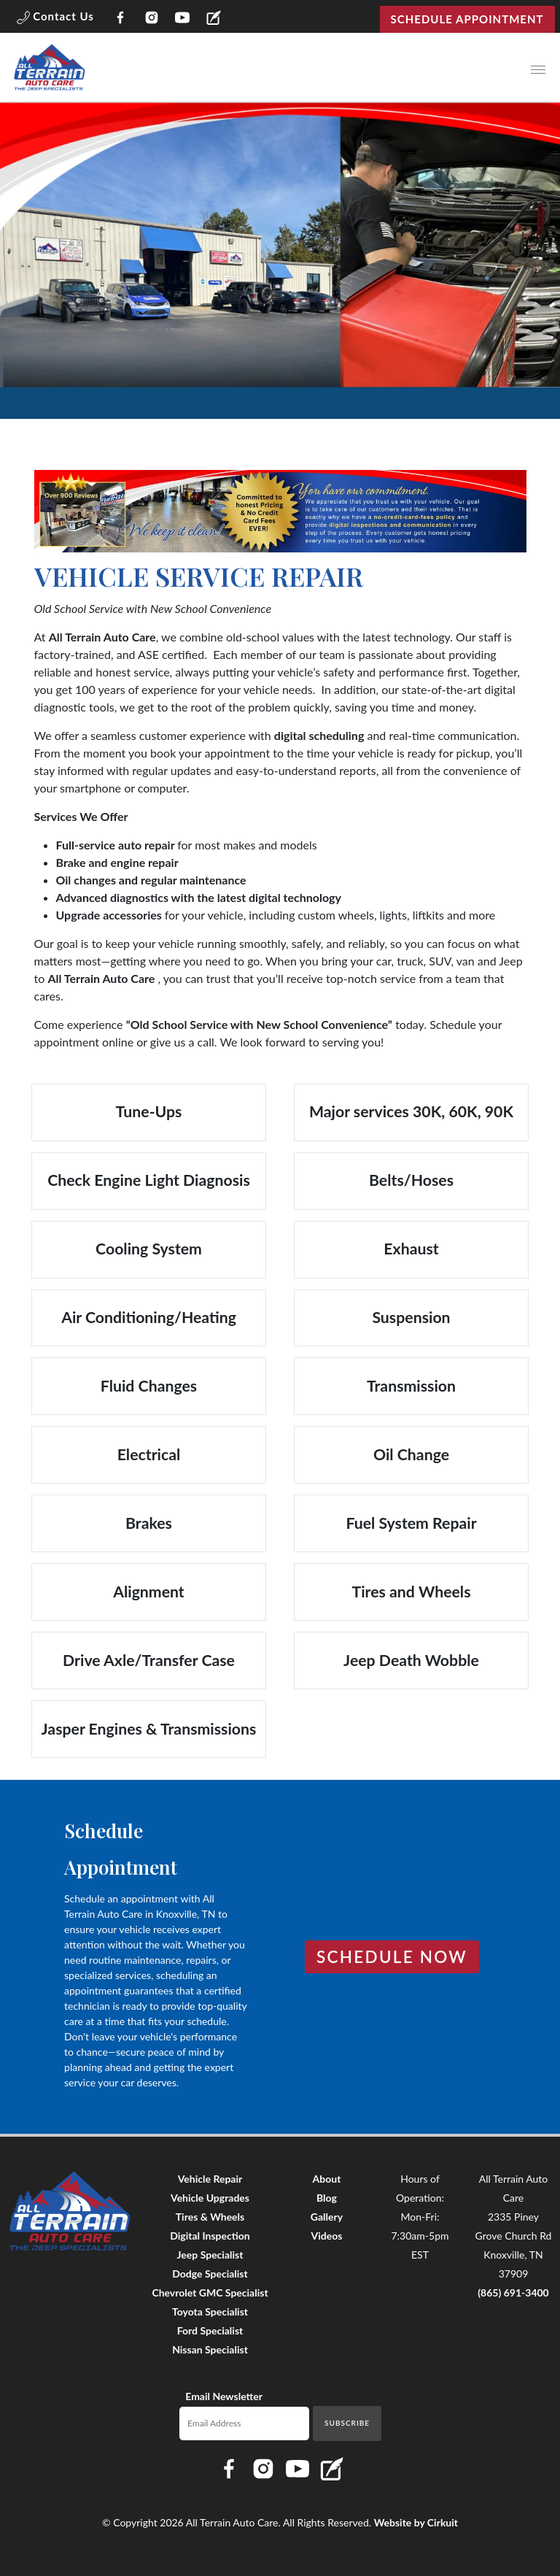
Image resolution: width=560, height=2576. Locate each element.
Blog (326, 2197)
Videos (327, 2235)
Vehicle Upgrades (210, 2197)
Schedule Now (391, 1957)
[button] (55, 19)
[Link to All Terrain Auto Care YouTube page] (182, 19)
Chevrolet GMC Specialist (210, 2292)
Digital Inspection (209, 2235)
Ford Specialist (210, 2330)
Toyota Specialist (210, 2311)
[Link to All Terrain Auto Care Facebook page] (120, 19)
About (327, 2178)
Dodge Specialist (209, 2273)
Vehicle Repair (210, 2178)
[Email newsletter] (245, 2423)
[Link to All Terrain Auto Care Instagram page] (151, 19)
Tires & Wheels (210, 2216)
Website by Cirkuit (416, 2522)
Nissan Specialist (210, 2349)
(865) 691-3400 (513, 2292)
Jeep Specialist (210, 2254)
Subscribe (347, 2422)
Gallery (327, 2216)
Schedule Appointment (467, 19)
